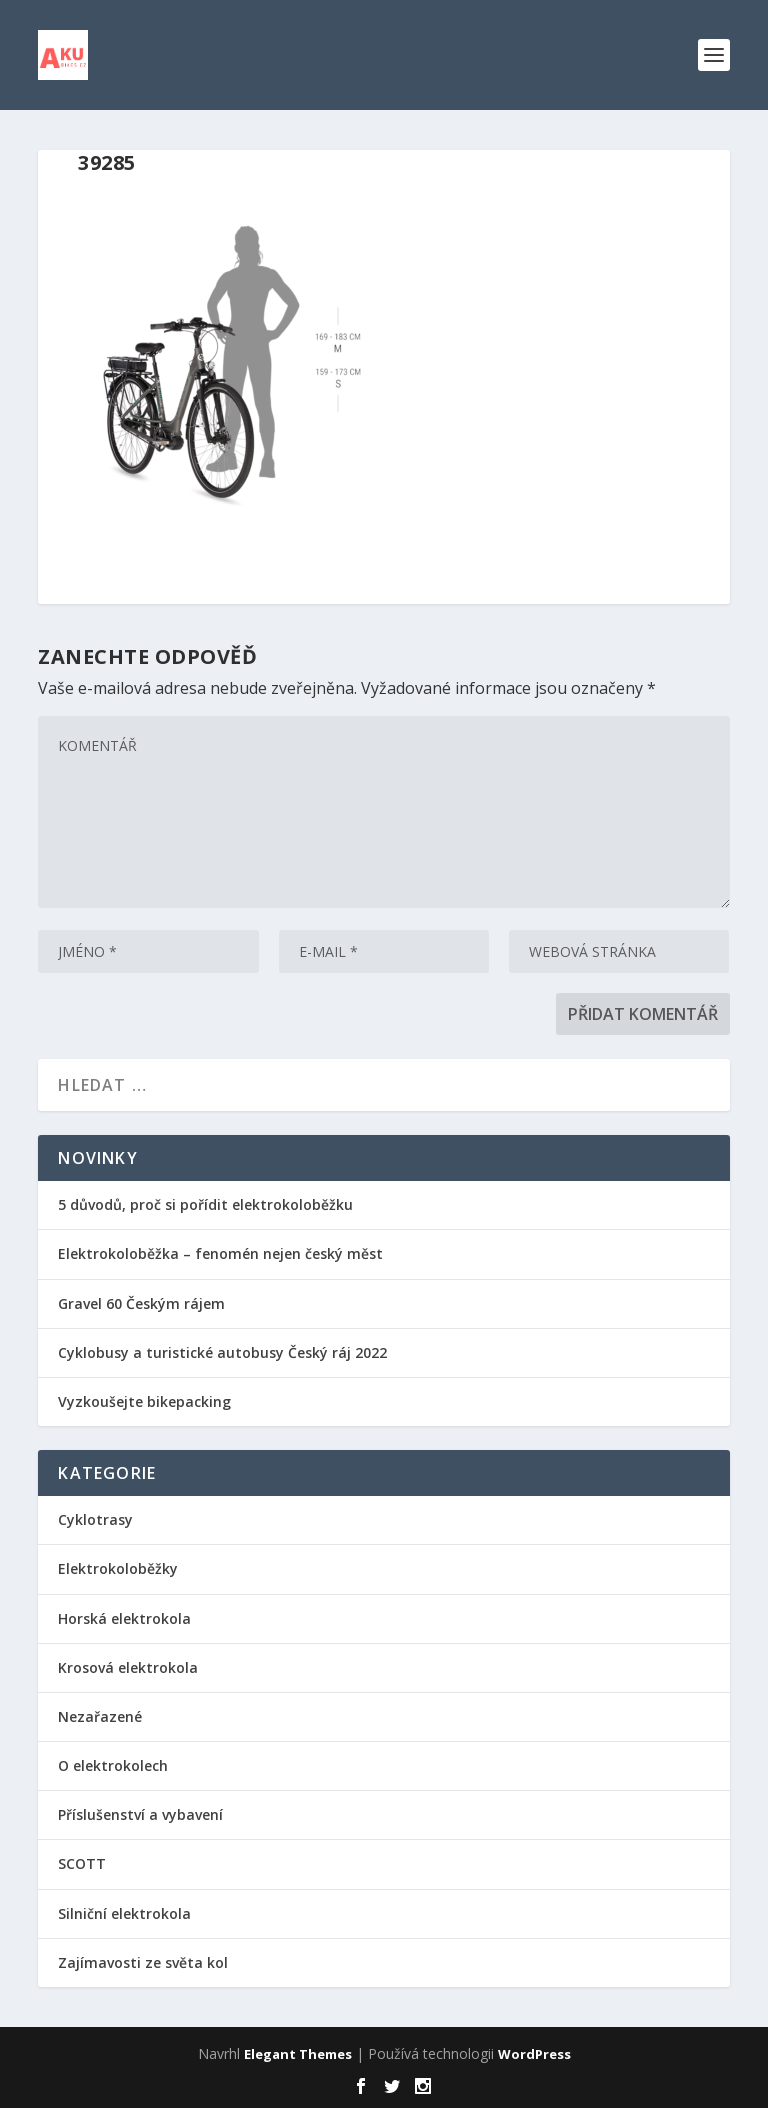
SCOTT (82, 1863)
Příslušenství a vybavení (140, 1814)
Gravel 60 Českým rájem (141, 1303)
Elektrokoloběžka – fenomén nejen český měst (220, 1253)
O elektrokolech (113, 1765)
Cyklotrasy (95, 1519)
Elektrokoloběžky (118, 1568)
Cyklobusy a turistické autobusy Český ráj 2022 (224, 1352)
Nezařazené (100, 1716)
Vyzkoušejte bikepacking (146, 1401)
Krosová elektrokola (128, 1667)
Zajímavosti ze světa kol (143, 1962)
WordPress (534, 2054)
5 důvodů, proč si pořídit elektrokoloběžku (205, 1204)
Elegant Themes (298, 2054)
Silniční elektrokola (124, 1913)
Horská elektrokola (124, 1618)
